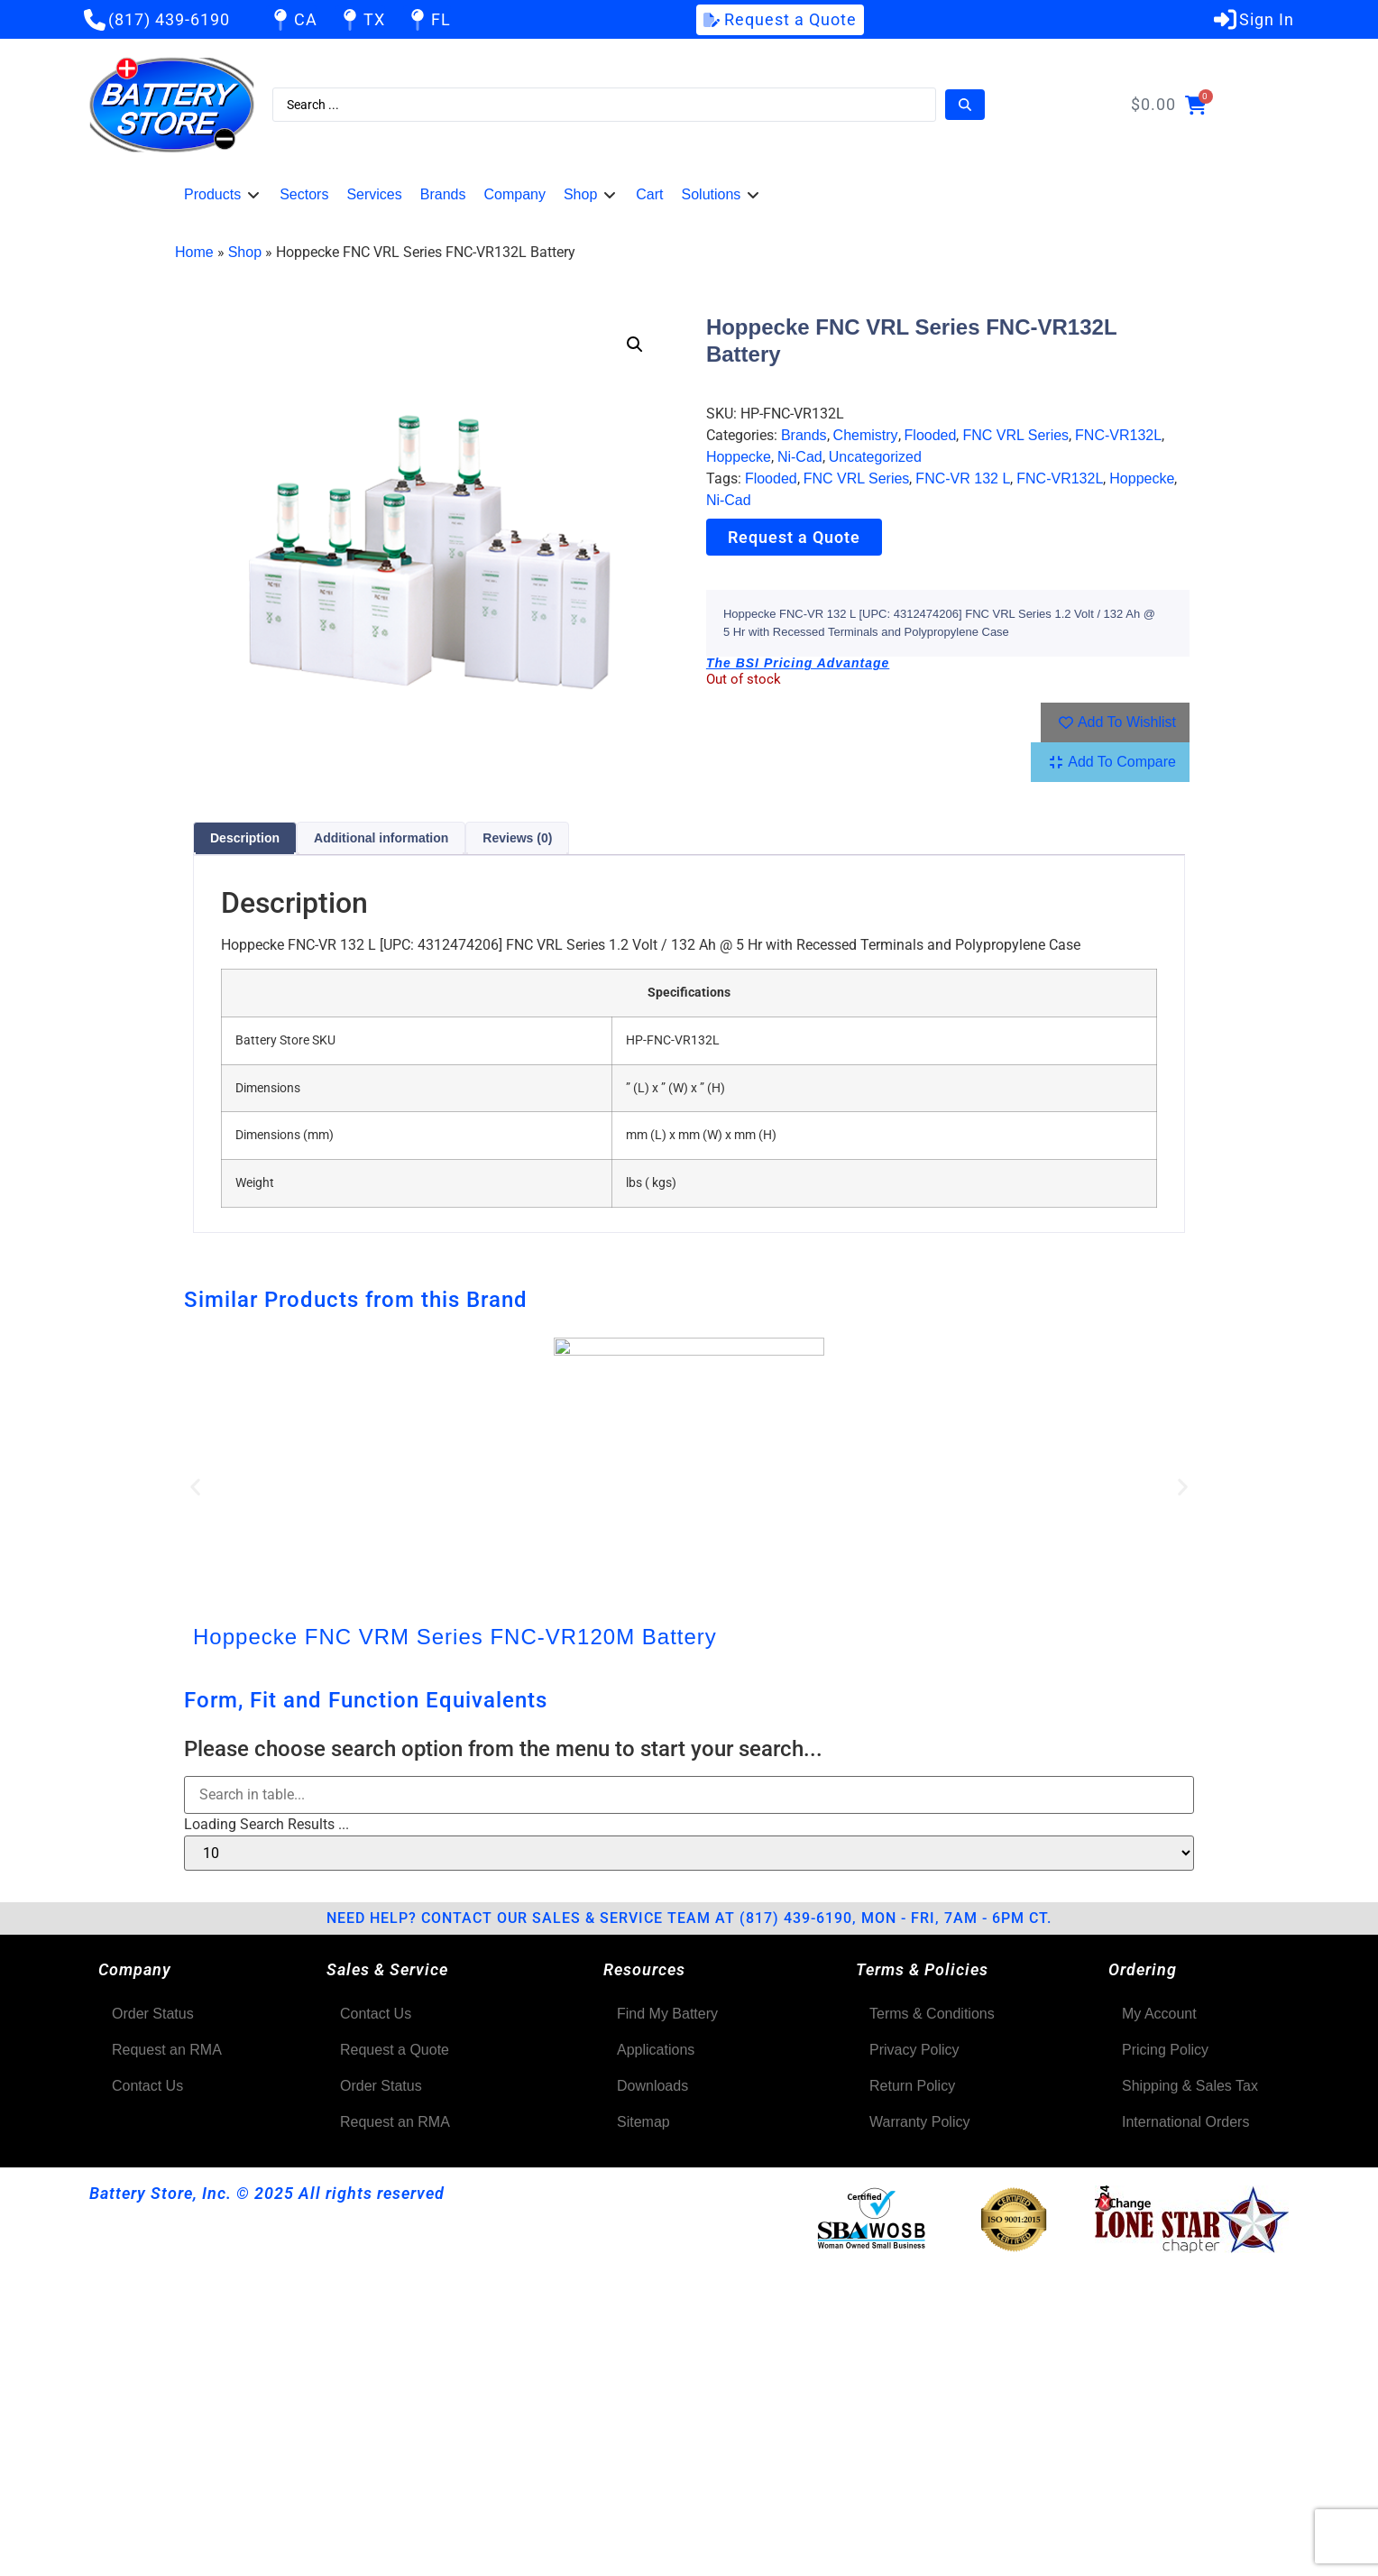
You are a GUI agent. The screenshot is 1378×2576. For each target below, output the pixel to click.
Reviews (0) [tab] (517, 838)
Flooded (931, 435)
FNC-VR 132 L (962, 478)
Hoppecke (738, 457)
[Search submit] (965, 104)
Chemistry (865, 435)
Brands (804, 435)
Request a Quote (794, 537)
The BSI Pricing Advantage (797, 663)
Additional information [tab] (381, 838)
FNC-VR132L (1118, 435)
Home (194, 252)
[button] (223, 194)
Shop (245, 252)
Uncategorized (875, 457)
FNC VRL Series (1015, 435)
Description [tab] (245, 838)
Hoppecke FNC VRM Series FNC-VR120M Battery (455, 1636)
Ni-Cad (799, 457)
